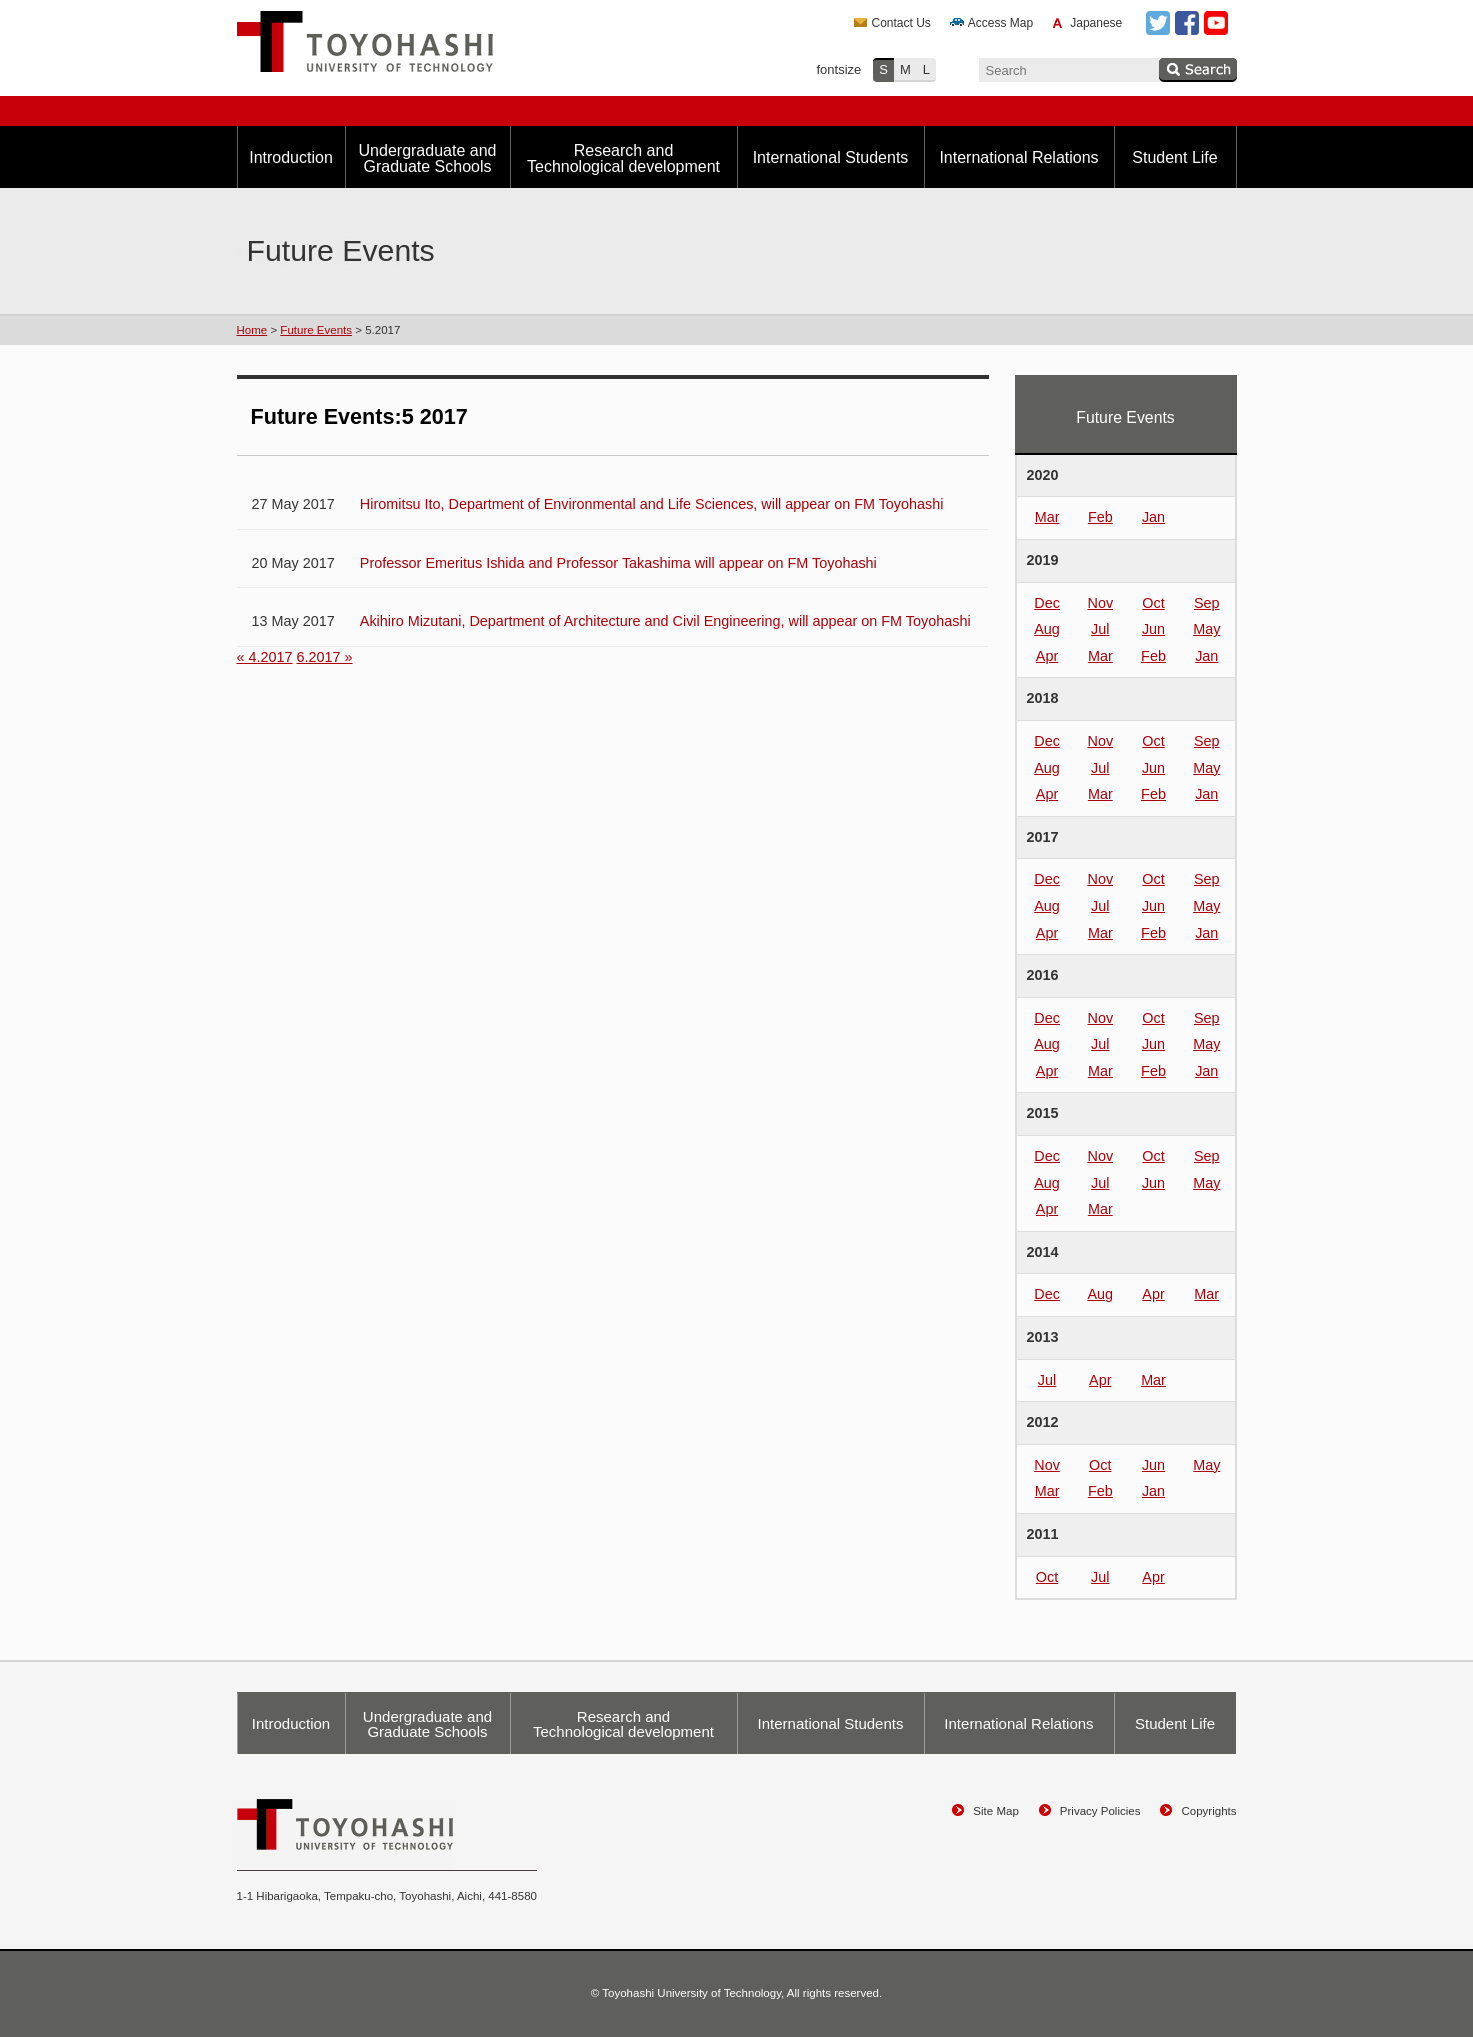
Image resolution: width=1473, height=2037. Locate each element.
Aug (1047, 629)
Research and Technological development (623, 158)
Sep (1207, 603)
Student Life (1174, 157)
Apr (1047, 656)
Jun (1153, 629)
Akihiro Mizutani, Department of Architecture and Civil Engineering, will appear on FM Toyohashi (665, 621)
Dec (1047, 603)
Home (252, 330)
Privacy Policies (1100, 1811)
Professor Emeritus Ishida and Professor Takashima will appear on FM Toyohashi (618, 563)
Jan (1153, 517)
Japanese (1096, 23)
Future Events (316, 330)
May (1206, 629)
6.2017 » (325, 657)
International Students (831, 157)
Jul (1100, 629)
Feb (1100, 517)
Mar (1047, 517)
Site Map (995, 1811)
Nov (1100, 603)
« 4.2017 (265, 657)
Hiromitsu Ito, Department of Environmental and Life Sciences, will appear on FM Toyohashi (652, 504)
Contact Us (901, 23)
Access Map (1000, 23)
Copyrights (1208, 1811)
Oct (1153, 603)
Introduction (291, 157)
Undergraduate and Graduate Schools (428, 158)
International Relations (1018, 157)
